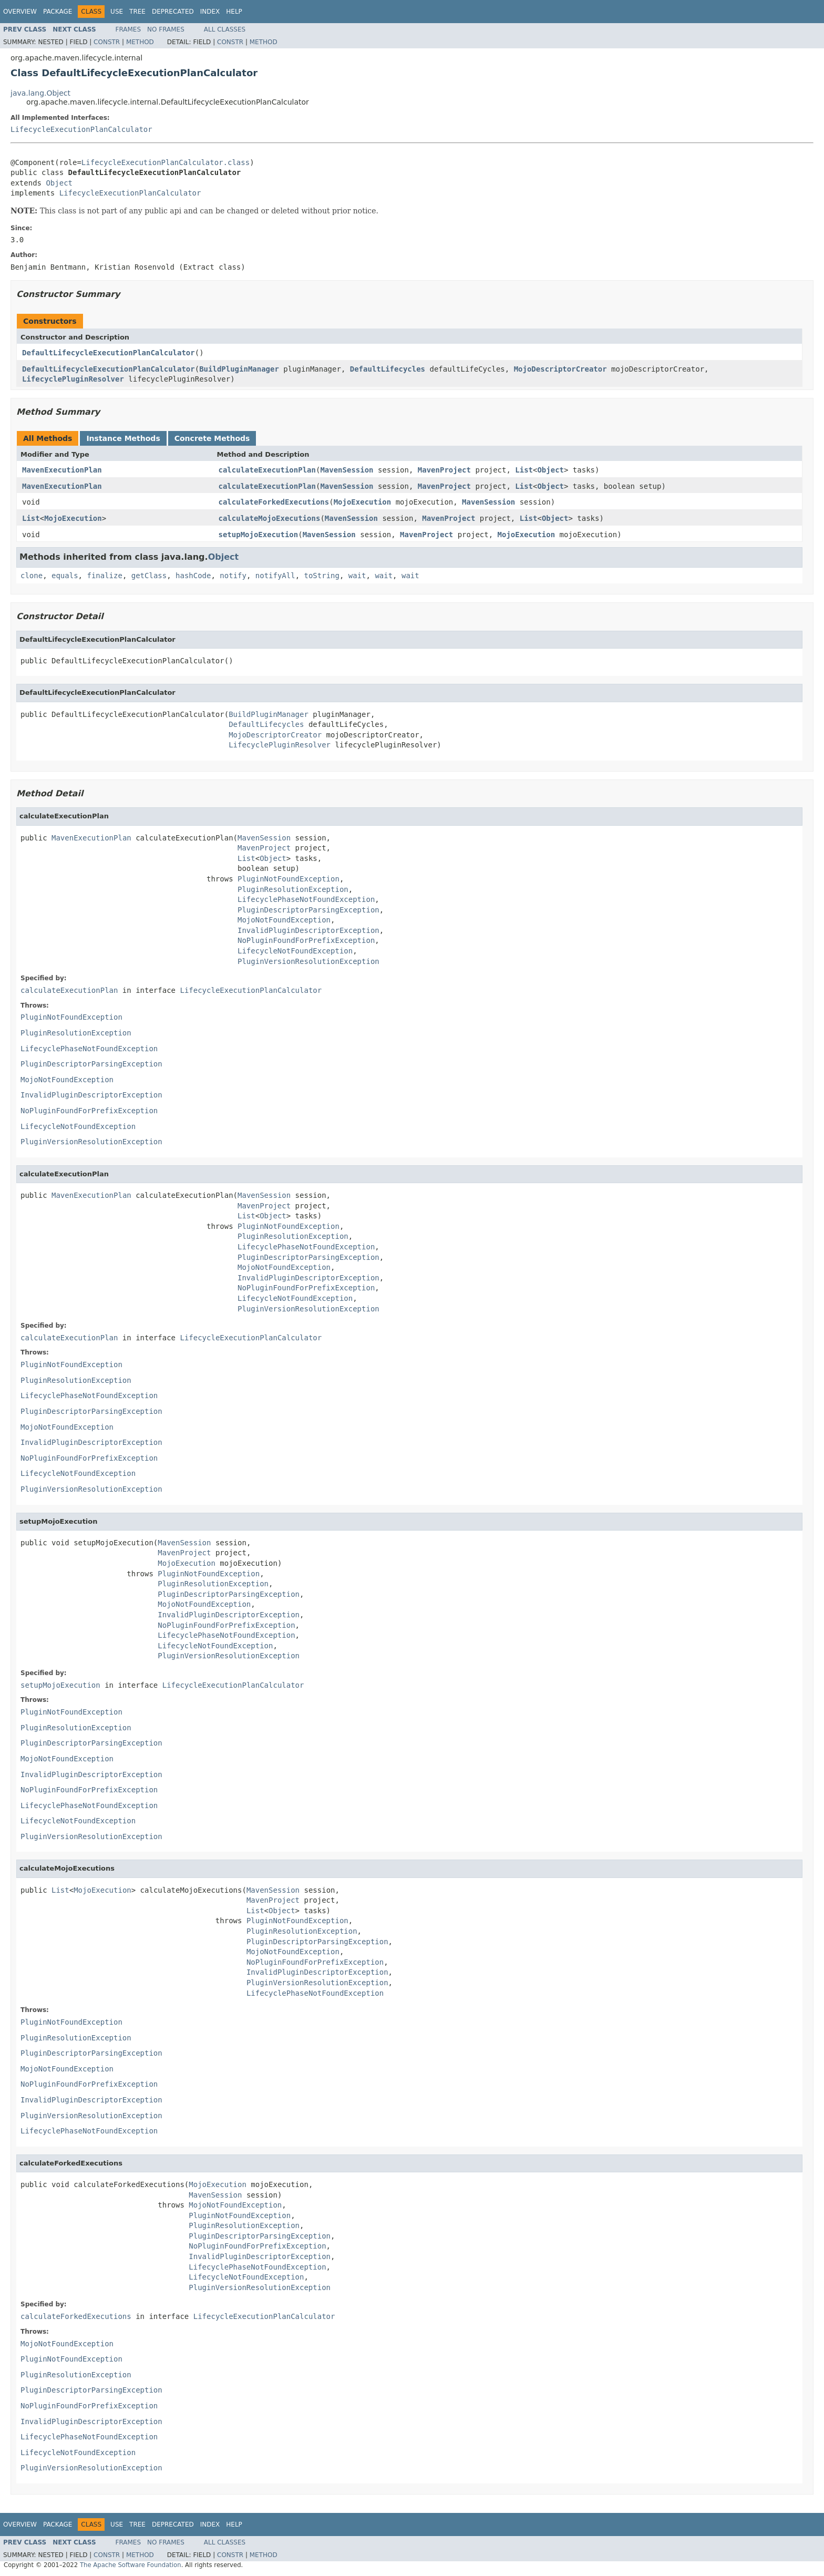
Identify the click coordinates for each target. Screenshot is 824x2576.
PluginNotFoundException (288, 879)
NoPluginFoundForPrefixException (306, 940)
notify (233, 575)
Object (59, 183)
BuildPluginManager (239, 369)
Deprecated (173, 11)
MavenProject (444, 470)
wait (357, 575)
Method (140, 42)
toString (321, 575)
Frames (128, 29)
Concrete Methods (212, 438)
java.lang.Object (40, 93)
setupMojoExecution (258, 534)
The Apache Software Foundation (130, 2565)
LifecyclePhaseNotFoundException (306, 899)
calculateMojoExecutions (270, 518)
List (524, 470)
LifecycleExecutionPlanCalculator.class (165, 162)
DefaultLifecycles (387, 369)
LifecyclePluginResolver (73, 379)
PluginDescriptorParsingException (308, 910)
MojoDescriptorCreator (560, 369)
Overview (20, 11)
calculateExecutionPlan (267, 470)
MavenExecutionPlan (62, 470)
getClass (149, 575)
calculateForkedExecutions (274, 502)
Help (234, 11)
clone (31, 575)
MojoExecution (363, 502)
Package (57, 11)
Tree (137, 11)
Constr (107, 42)
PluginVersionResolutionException (308, 961)
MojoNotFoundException (284, 920)
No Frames (165, 29)
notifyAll (275, 575)
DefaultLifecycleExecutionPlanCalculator (108, 352)
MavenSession (346, 470)
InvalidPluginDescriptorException (308, 930)
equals (65, 575)
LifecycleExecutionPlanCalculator (81, 129)
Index (210, 11)
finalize (104, 575)
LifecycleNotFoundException (295, 951)
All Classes (224, 29)
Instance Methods (123, 438)
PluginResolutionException (293, 889)
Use (116, 11)
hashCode (193, 575)
